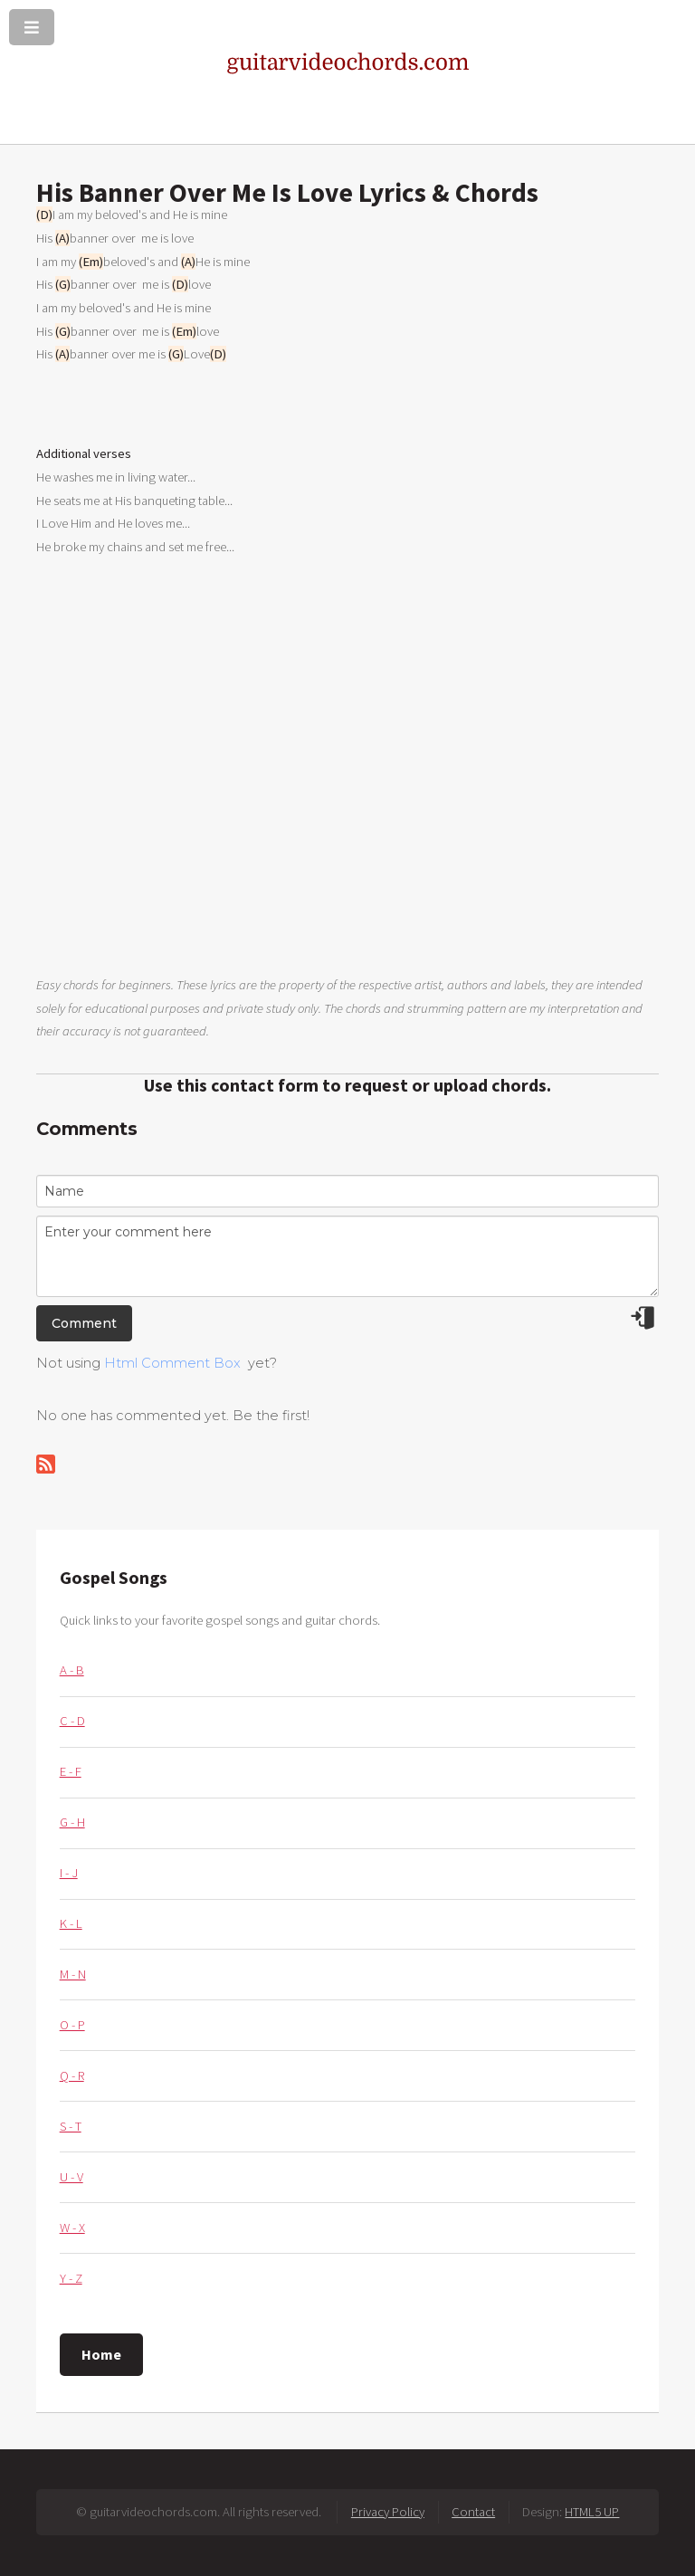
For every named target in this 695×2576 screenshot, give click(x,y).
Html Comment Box (172, 1363)
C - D (72, 1721)
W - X (72, 2227)
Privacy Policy (387, 2512)
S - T (70, 2126)
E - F (70, 1771)
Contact (473, 2512)
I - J (69, 1873)
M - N (73, 1974)
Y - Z (71, 2278)
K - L (71, 1923)
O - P (72, 2025)
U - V (71, 2177)
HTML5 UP (592, 2512)
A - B (72, 1670)
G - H (72, 1822)
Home (101, 2354)
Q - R (72, 2075)
